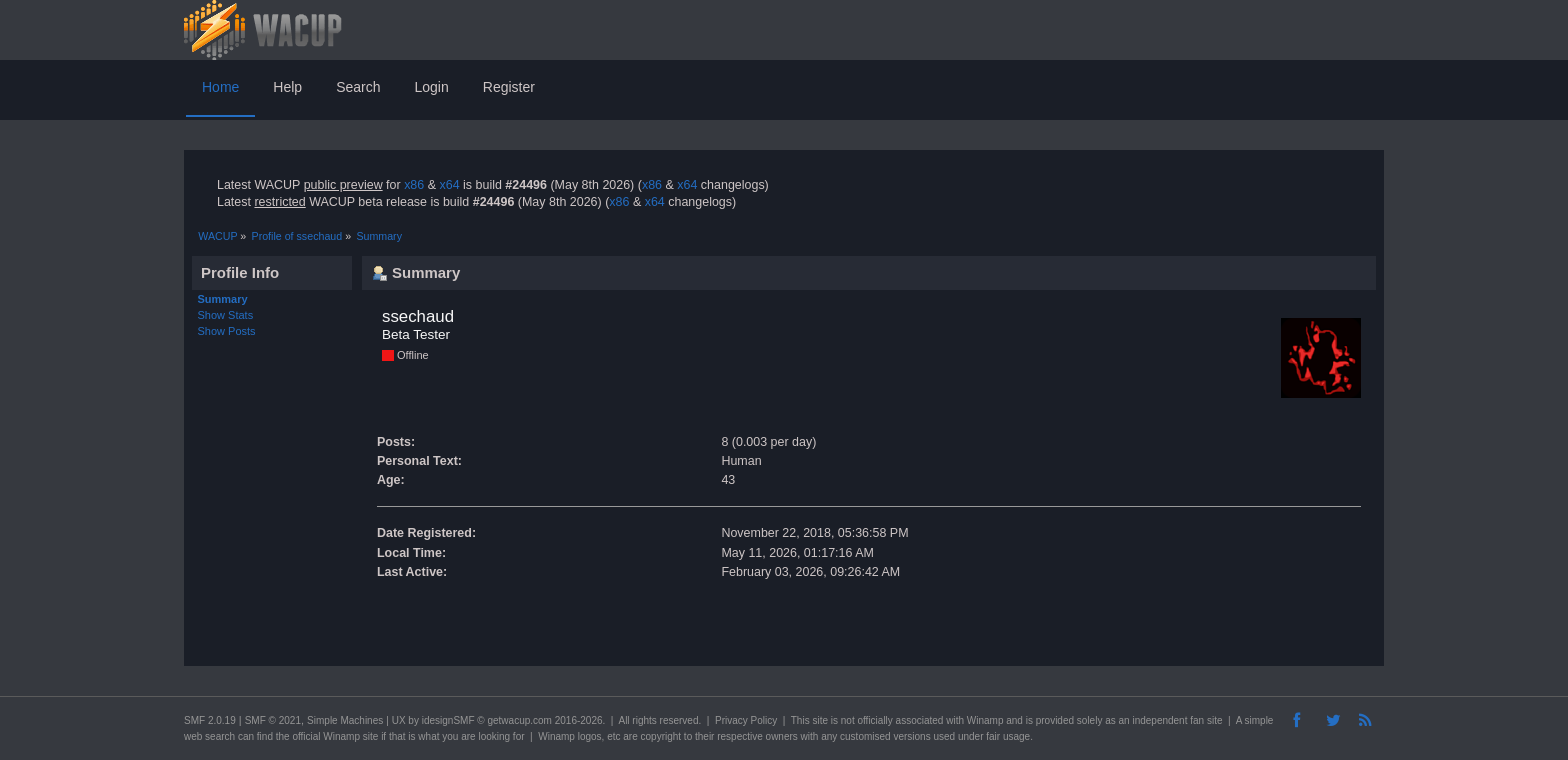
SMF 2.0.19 (210, 720)
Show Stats (226, 315)
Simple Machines (345, 720)
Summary (223, 299)
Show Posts (227, 331)
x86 (414, 185)
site (820, 720)
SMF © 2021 (273, 720)
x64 (449, 185)
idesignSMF (448, 720)
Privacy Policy (746, 720)
